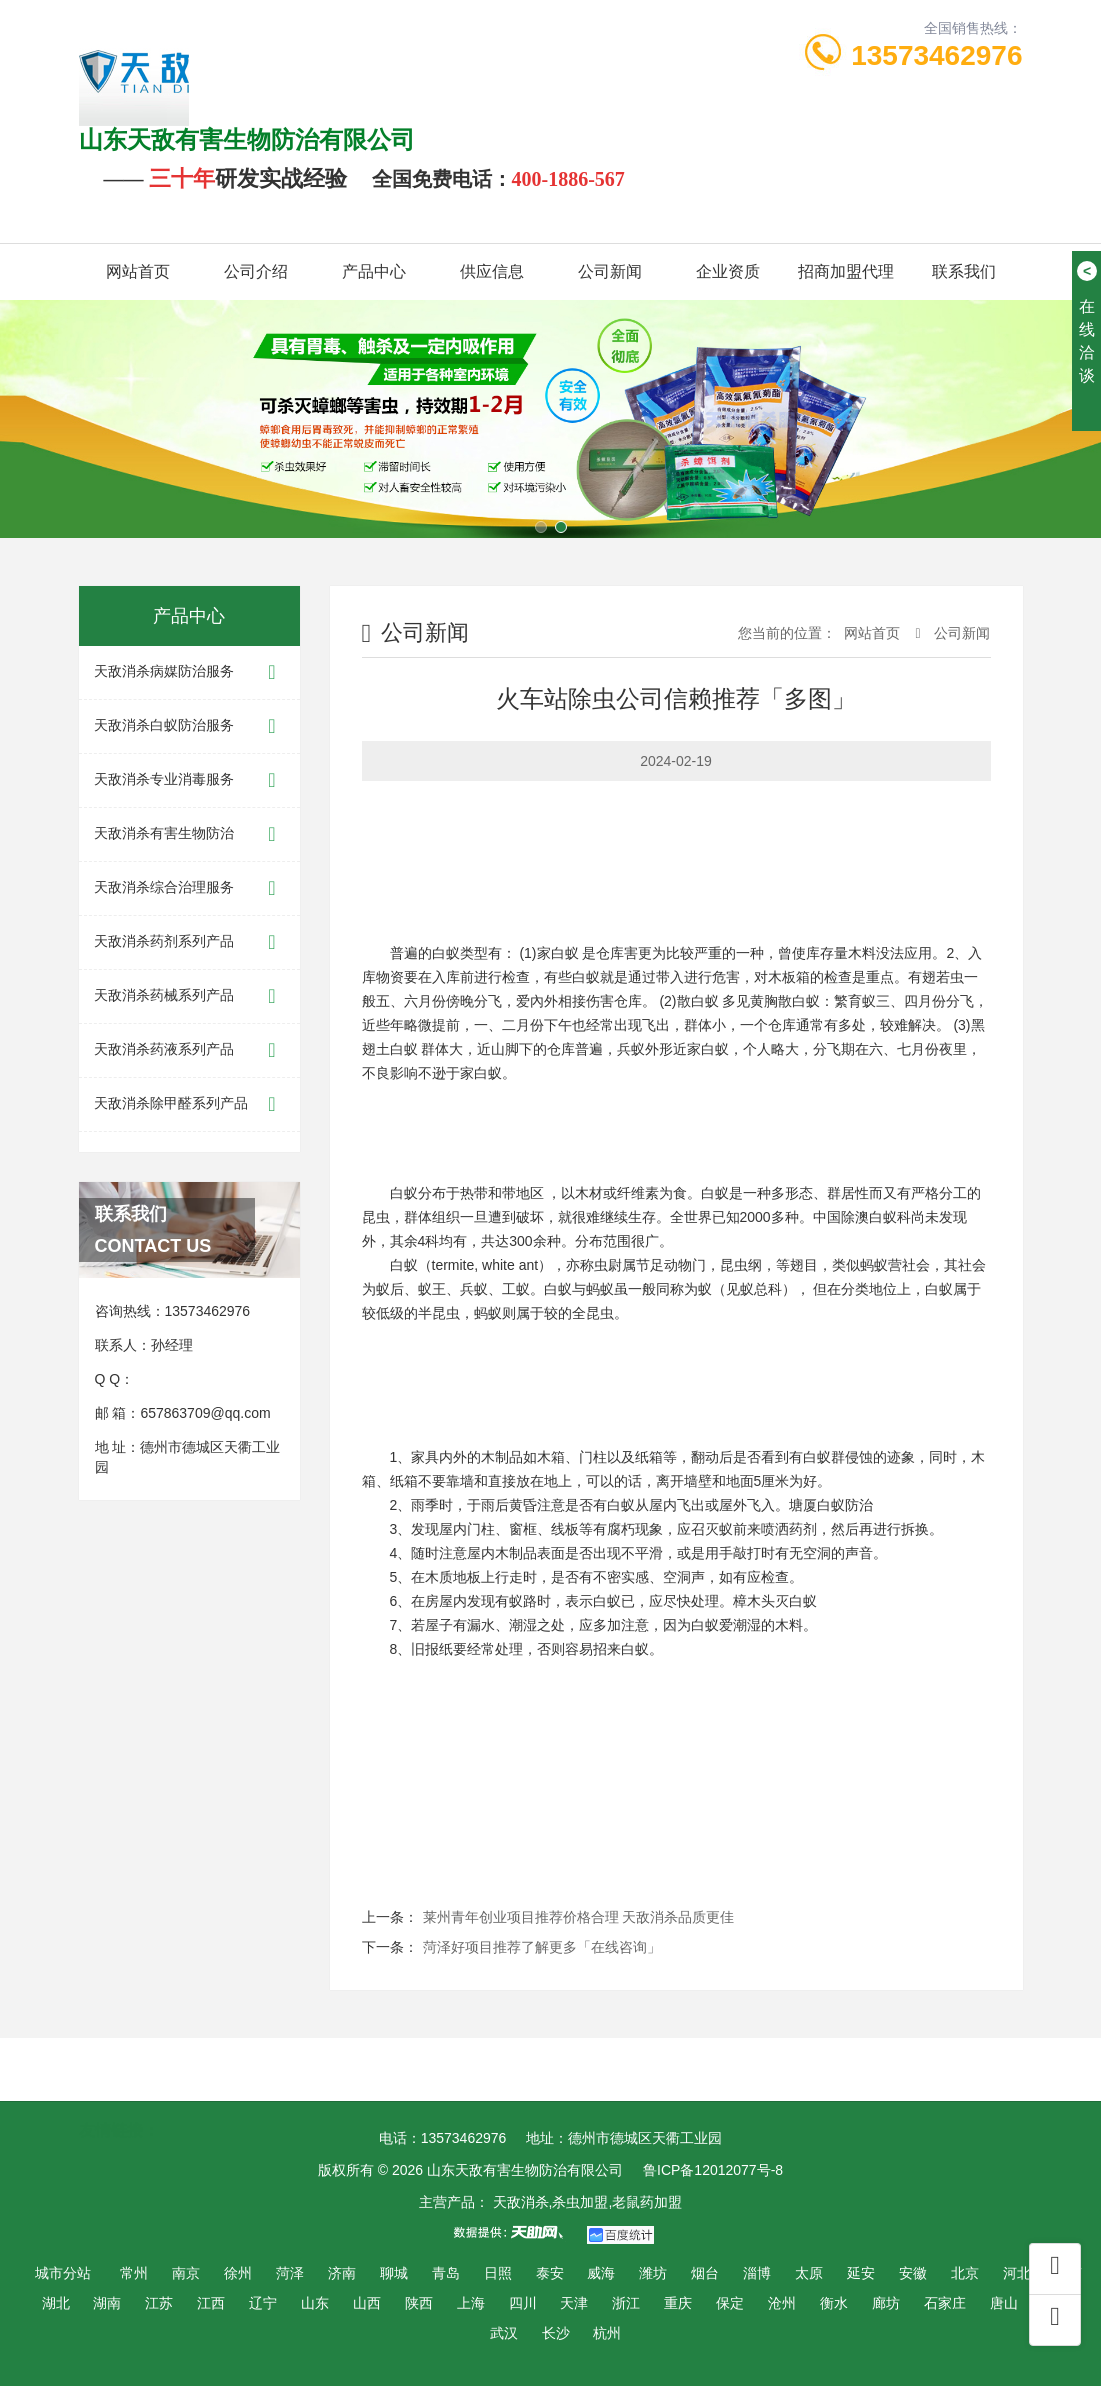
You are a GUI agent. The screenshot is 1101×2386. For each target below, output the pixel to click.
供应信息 (492, 271)
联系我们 (964, 271)
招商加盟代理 (846, 271)
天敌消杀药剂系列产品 (189, 942)
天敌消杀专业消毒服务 (189, 780)
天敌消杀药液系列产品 (189, 1050)
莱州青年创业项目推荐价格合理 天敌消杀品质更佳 (579, 1917)
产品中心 (374, 271)
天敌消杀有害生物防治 (189, 834)
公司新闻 (610, 271)
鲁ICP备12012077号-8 (713, 2170)
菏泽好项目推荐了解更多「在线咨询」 (542, 1947)
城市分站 (63, 2273)
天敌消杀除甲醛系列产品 (189, 1104)
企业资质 (728, 271)
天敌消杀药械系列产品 (189, 996)
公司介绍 (256, 271)
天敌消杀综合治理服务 (189, 888)
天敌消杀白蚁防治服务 (189, 726)
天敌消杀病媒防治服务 (189, 672)
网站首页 (138, 271)
